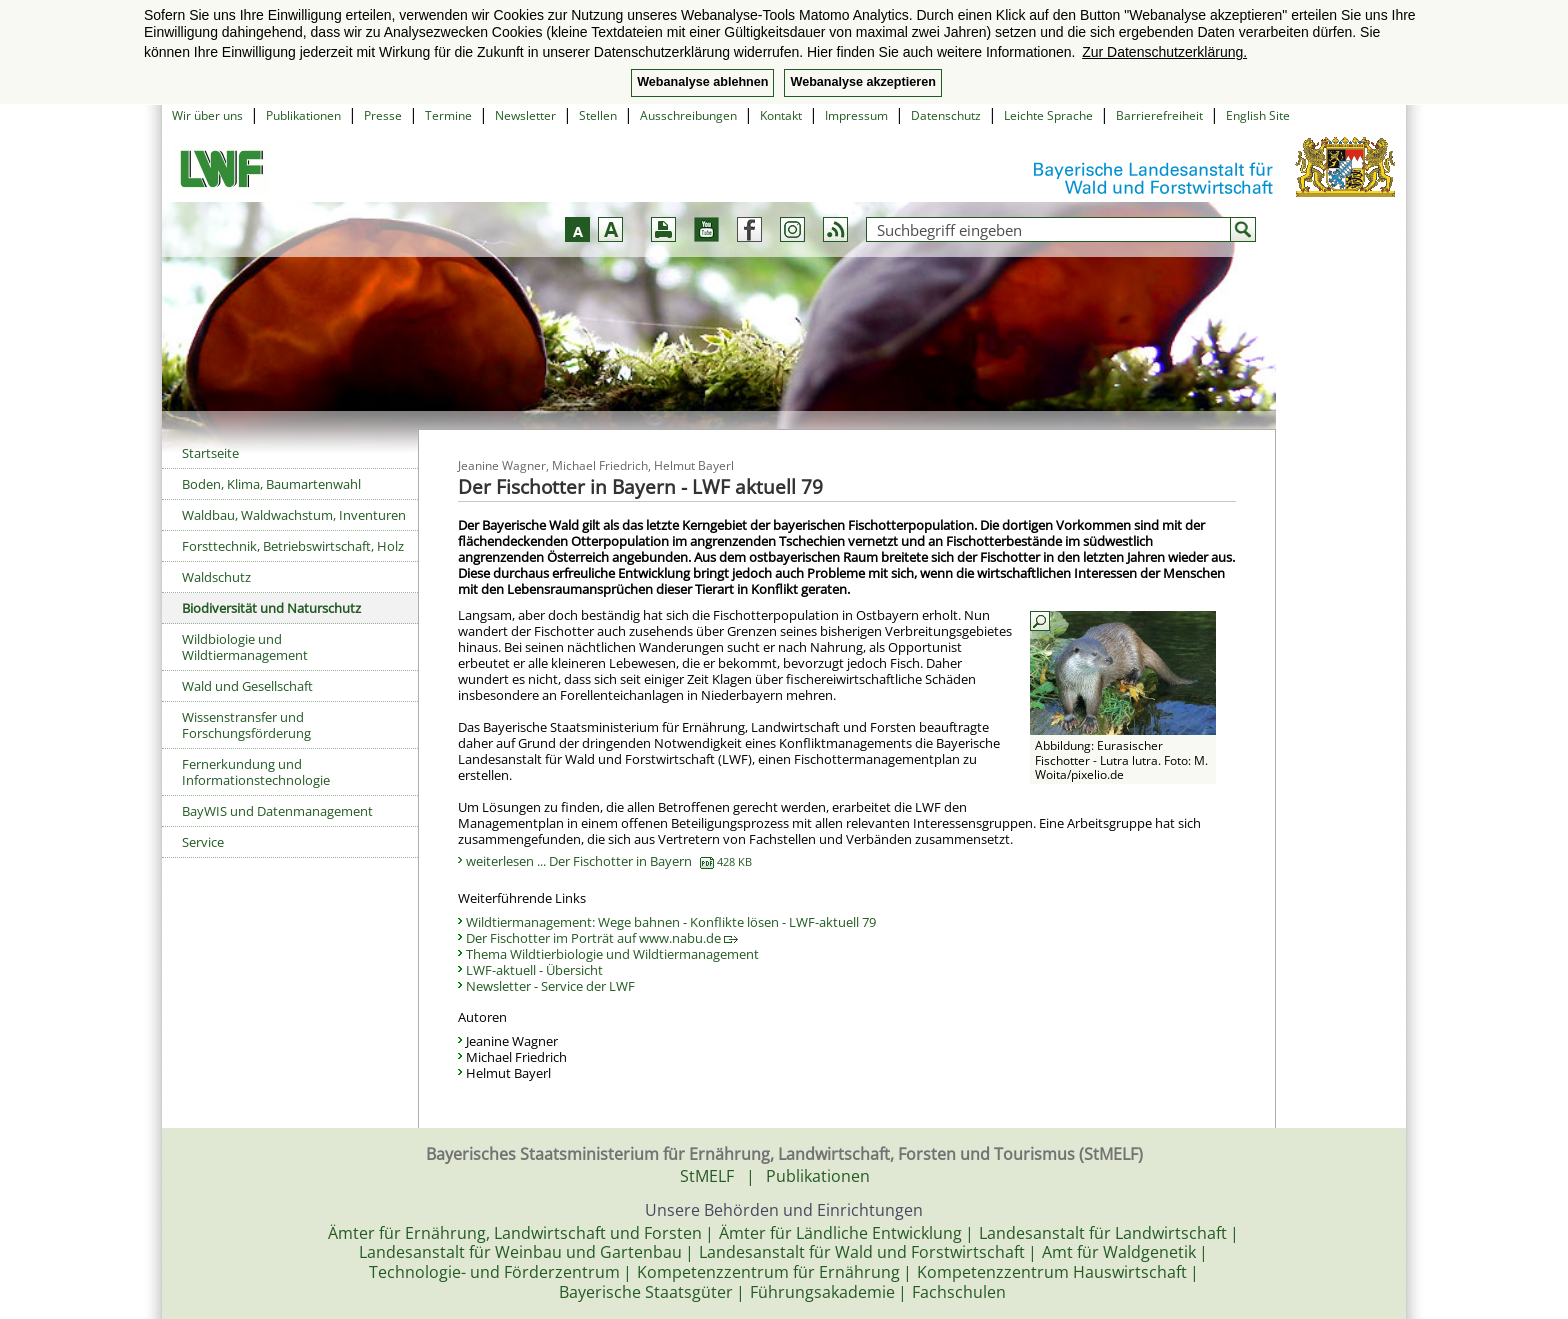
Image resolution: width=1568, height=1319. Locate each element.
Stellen (598, 115)
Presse (383, 115)
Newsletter (525, 115)
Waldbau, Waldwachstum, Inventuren (294, 515)
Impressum (856, 115)
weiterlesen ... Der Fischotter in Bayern (609, 861)
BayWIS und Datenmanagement (277, 811)
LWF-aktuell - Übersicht (534, 970)
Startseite (210, 453)
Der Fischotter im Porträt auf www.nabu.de (602, 938)
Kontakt (781, 115)
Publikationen (303, 115)
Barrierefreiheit (1159, 115)
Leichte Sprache (1048, 115)
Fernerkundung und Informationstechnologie (256, 772)
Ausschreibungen (688, 115)
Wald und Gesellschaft (247, 686)
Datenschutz (946, 115)
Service (203, 842)
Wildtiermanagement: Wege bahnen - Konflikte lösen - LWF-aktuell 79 (671, 922)
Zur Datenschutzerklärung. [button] (1164, 52)
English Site (1258, 115)
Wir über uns (207, 115)
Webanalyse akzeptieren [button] (862, 82)
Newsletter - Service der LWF (550, 986)
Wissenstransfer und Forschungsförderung (246, 725)
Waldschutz (216, 577)
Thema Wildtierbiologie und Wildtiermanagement (612, 954)
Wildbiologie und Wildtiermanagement (245, 647)
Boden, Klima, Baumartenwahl (271, 484)
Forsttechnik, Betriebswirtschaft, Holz (293, 546)
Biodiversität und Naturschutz (271, 608)
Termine (448, 115)
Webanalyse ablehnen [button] (702, 82)
